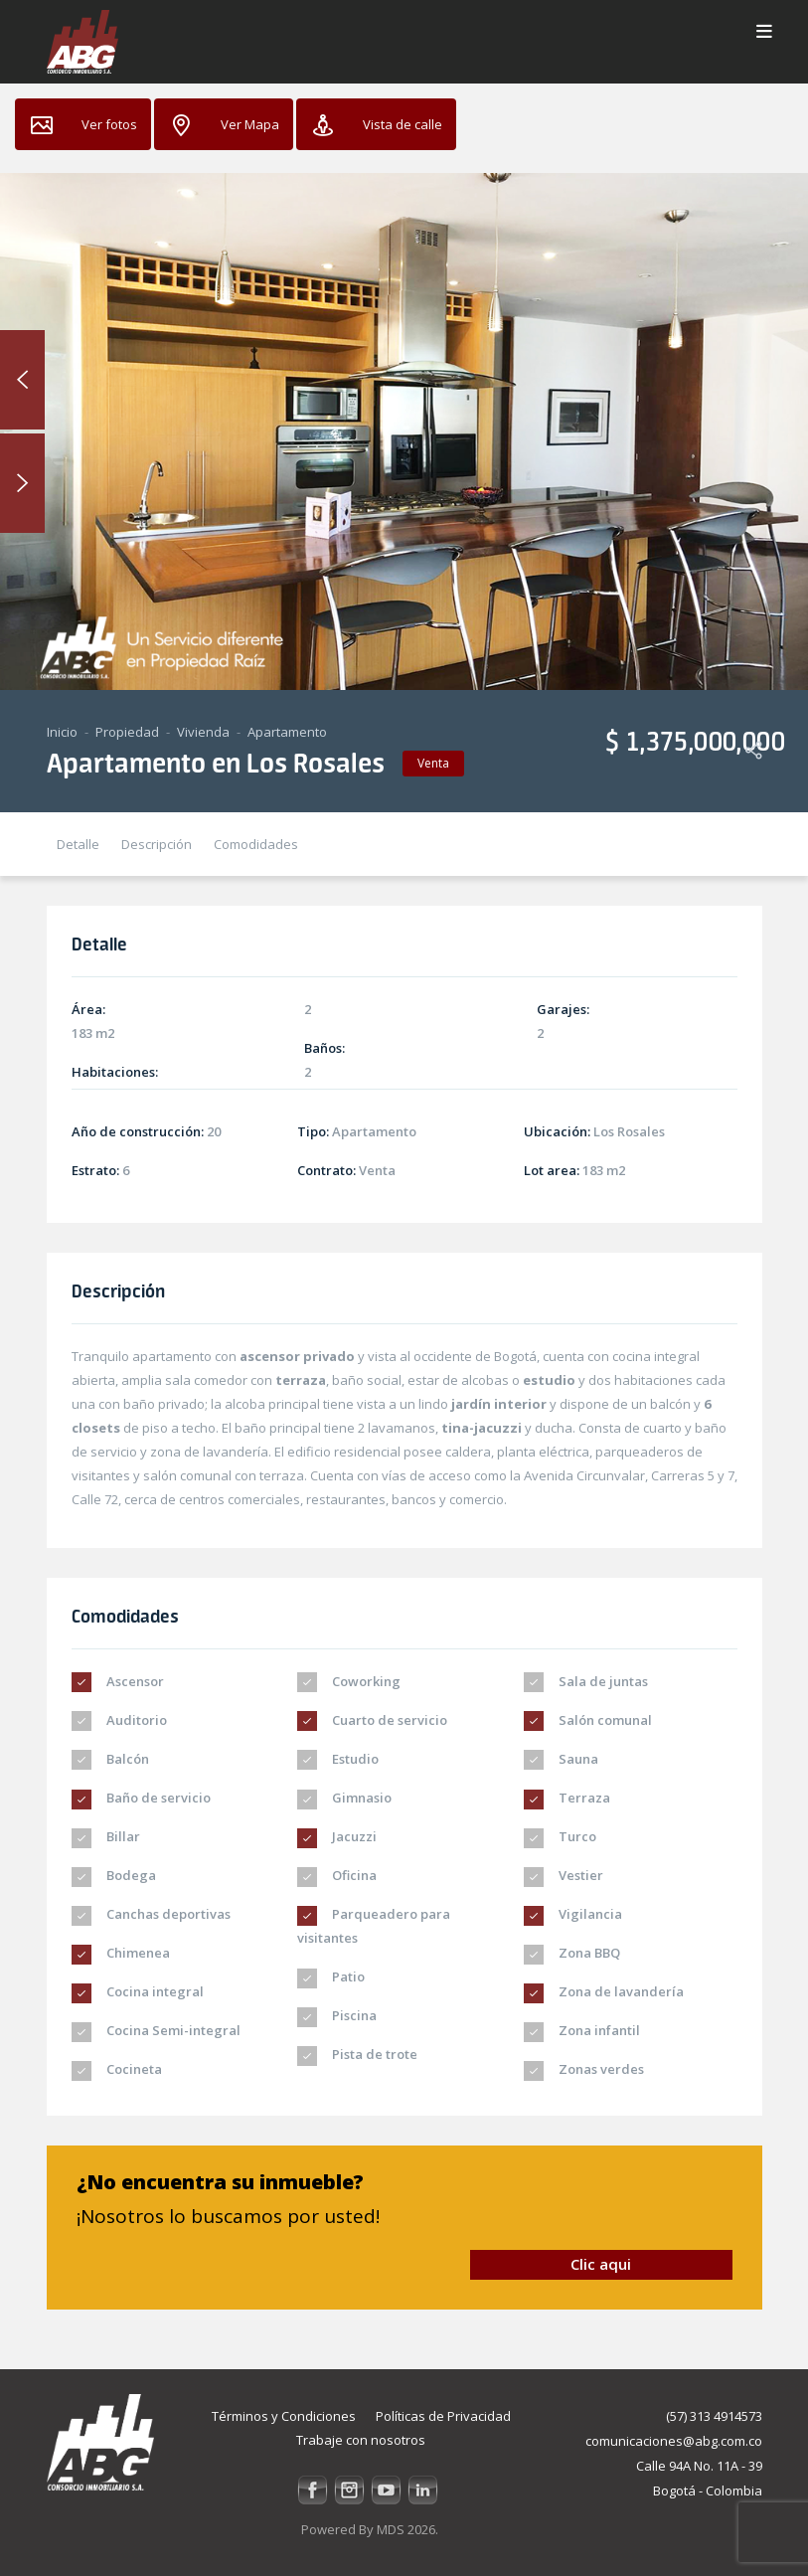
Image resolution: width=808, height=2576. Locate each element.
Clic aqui (600, 2264)
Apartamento (287, 732)
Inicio (62, 732)
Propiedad (127, 732)
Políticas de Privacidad (443, 2416)
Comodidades (256, 844)
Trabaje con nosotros (360, 2440)
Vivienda (203, 732)
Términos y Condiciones (284, 2416)
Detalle (78, 844)
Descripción (156, 844)
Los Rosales (629, 1131)
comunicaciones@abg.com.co (673, 2441)
